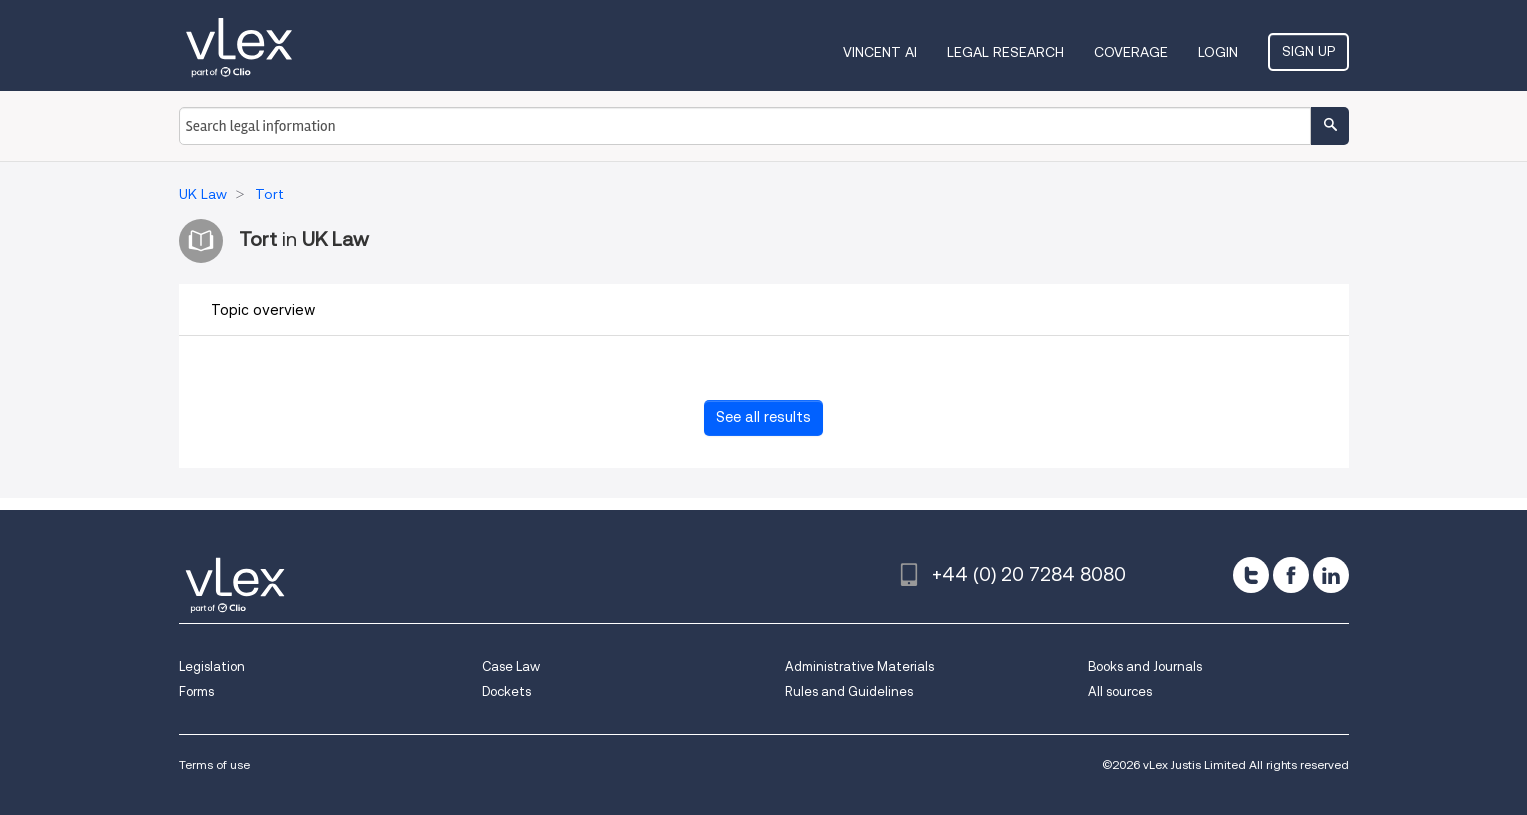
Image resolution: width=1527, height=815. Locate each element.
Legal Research (1005, 52)
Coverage (1131, 52)
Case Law (511, 666)
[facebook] (1291, 575)
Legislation (212, 666)
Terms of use (214, 764)
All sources (1120, 691)
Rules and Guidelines (849, 691)
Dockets (506, 691)
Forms (196, 691)
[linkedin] (1331, 575)
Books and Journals (1145, 666)
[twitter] (1251, 575)
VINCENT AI (880, 52)
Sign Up (1308, 51)
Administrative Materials (859, 666)
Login (1218, 52)
